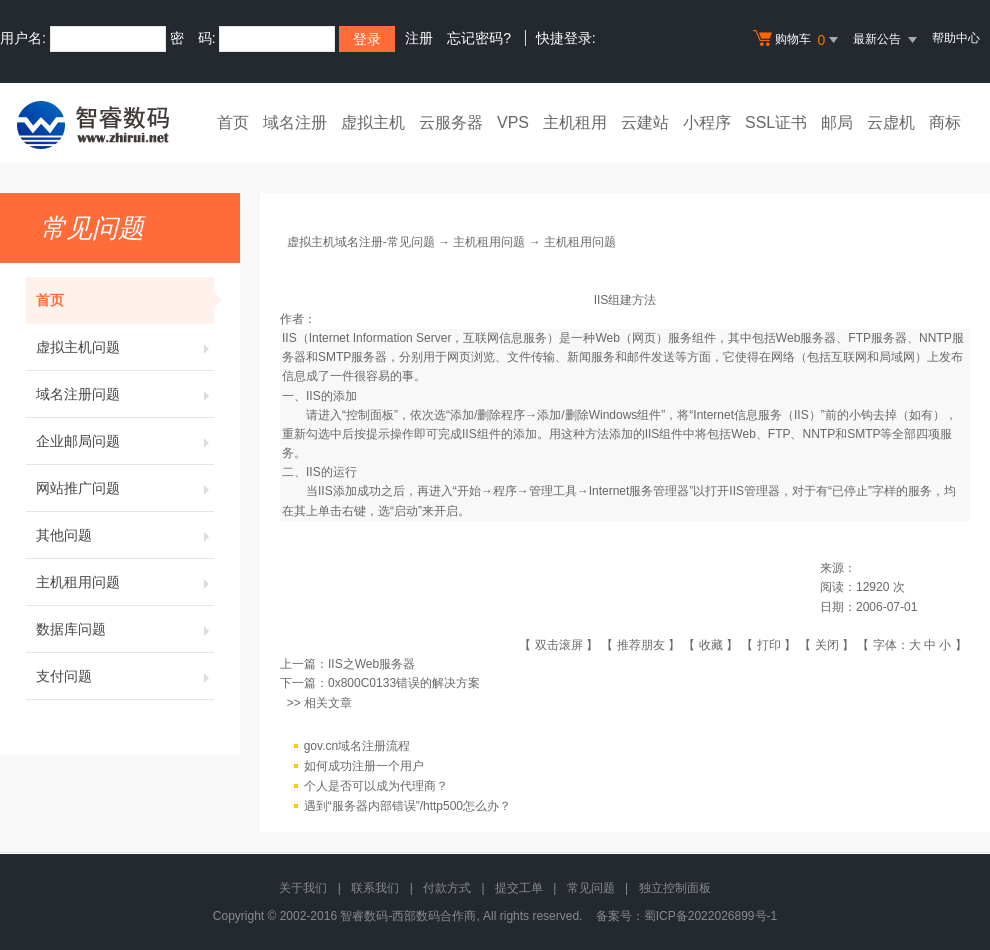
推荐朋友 (641, 645)
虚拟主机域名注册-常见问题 (361, 242)
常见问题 (591, 888)
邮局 (837, 122)
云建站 (645, 122)
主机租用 (575, 122)
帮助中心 (956, 38)
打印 (769, 645)
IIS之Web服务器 (371, 664)
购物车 (798, 40)
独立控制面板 (675, 888)
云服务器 (451, 122)
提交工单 (519, 888)
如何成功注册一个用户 (364, 766)
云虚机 (891, 122)
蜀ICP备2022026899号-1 (710, 916)
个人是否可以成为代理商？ (376, 786)
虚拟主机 (373, 122)
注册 (419, 38)
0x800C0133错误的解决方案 (404, 683)
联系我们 (375, 888)
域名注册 (295, 122)
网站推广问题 (125, 488)
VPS (513, 122)
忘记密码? (479, 38)
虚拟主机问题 (125, 347)
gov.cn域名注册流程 (357, 746)
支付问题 (125, 676)
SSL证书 (776, 122)
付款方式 (447, 888)
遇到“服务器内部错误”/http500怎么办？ (407, 806)
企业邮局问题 (125, 441)
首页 (233, 122)
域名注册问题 (125, 394)
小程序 (707, 122)
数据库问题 (125, 629)
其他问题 (125, 535)
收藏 (711, 645)
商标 (945, 122)
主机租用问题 (125, 582)
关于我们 (303, 888)
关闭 (827, 645)
